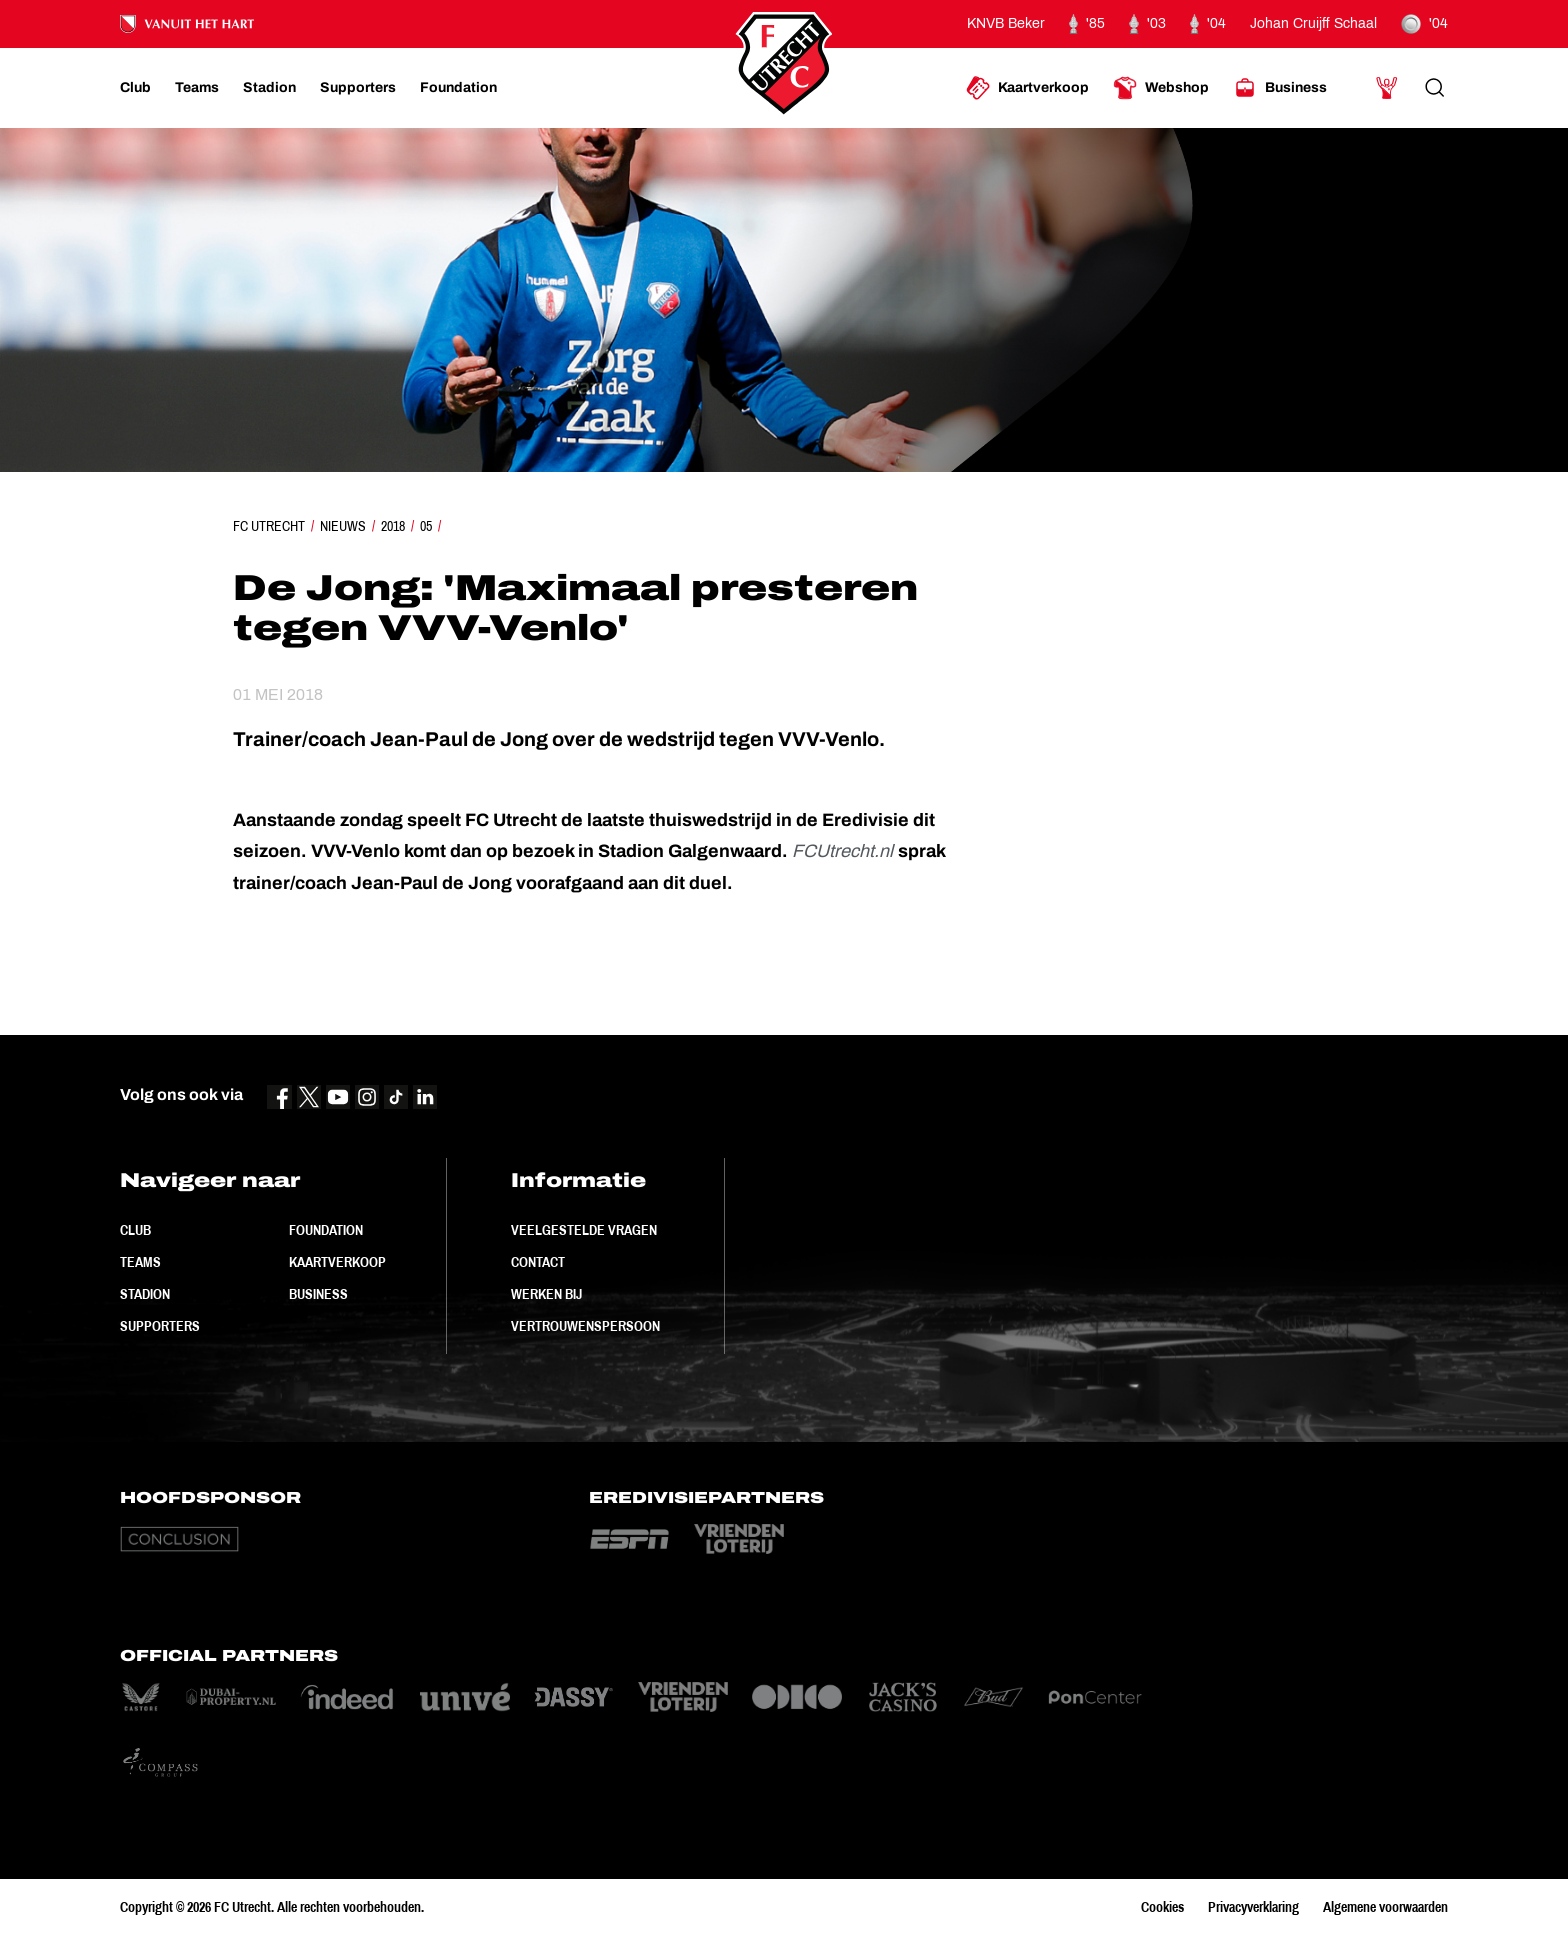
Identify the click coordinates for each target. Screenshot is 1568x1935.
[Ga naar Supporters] (358, 88)
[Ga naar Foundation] (458, 88)
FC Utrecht (269, 526)
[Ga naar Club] (135, 88)
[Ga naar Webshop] (1161, 88)
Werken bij (546, 1294)
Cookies (1162, 1907)
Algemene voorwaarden (1385, 1907)
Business (318, 1294)
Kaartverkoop (337, 1262)
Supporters (160, 1326)
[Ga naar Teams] (197, 88)
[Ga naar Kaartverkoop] (1027, 88)
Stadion (145, 1294)
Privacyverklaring (1253, 1907)
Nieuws (343, 526)
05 (426, 526)
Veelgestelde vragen (584, 1230)
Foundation (326, 1230)
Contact (538, 1262)
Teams (140, 1262)
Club (135, 1230)
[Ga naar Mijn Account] (1387, 88)
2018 (393, 526)
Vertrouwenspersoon (585, 1326)
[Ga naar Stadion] (269, 88)
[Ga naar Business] (1280, 88)
